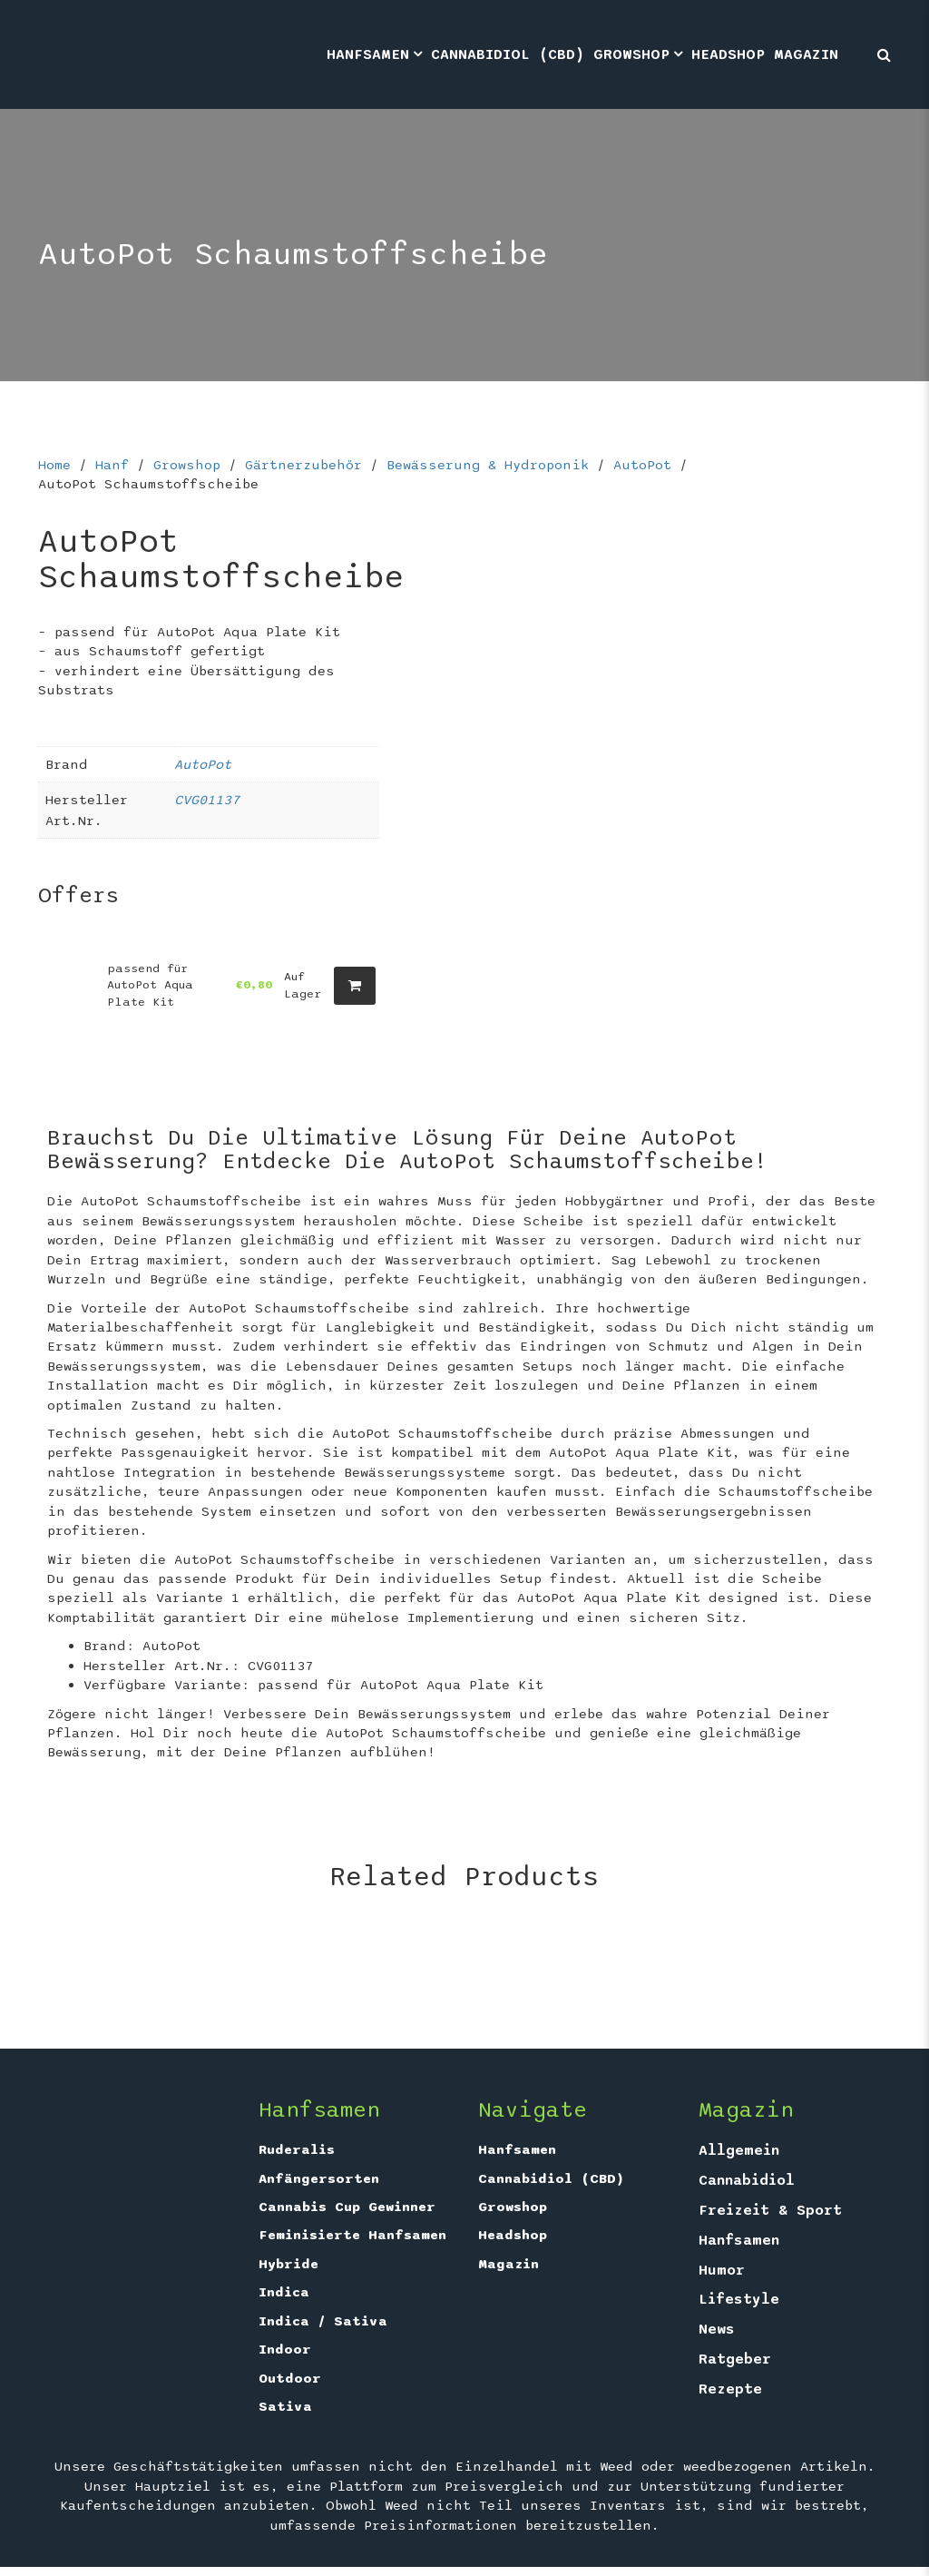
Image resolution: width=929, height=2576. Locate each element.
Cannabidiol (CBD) (507, 54)
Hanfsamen (368, 54)
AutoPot (642, 465)
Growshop (631, 54)
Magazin (806, 54)
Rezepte (730, 2389)
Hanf (112, 465)
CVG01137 (207, 799)
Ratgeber (735, 2359)
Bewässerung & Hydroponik (487, 465)
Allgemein (739, 2150)
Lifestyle (739, 2299)
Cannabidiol (747, 2180)
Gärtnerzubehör (303, 465)
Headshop (728, 54)
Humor (722, 2270)
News (717, 2329)
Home (54, 465)
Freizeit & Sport (770, 2210)
